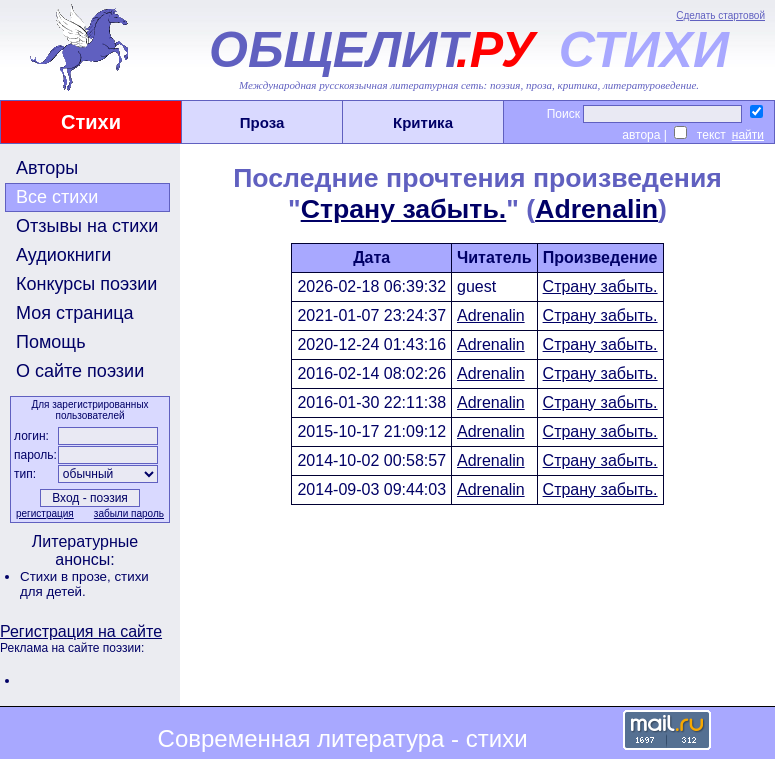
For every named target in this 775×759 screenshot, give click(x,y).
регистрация (45, 513)
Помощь (51, 342)
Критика (423, 122)
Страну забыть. (404, 209)
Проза (262, 122)
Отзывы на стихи (87, 226)
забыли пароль (129, 513)
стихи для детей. (84, 584)
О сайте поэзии (80, 371)
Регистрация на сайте (81, 631)
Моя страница (75, 313)
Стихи (91, 122)
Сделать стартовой (720, 15)
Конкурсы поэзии (86, 284)
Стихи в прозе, (67, 576)
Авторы (47, 168)
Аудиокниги (63, 255)
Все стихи (57, 197)
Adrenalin (596, 209)
